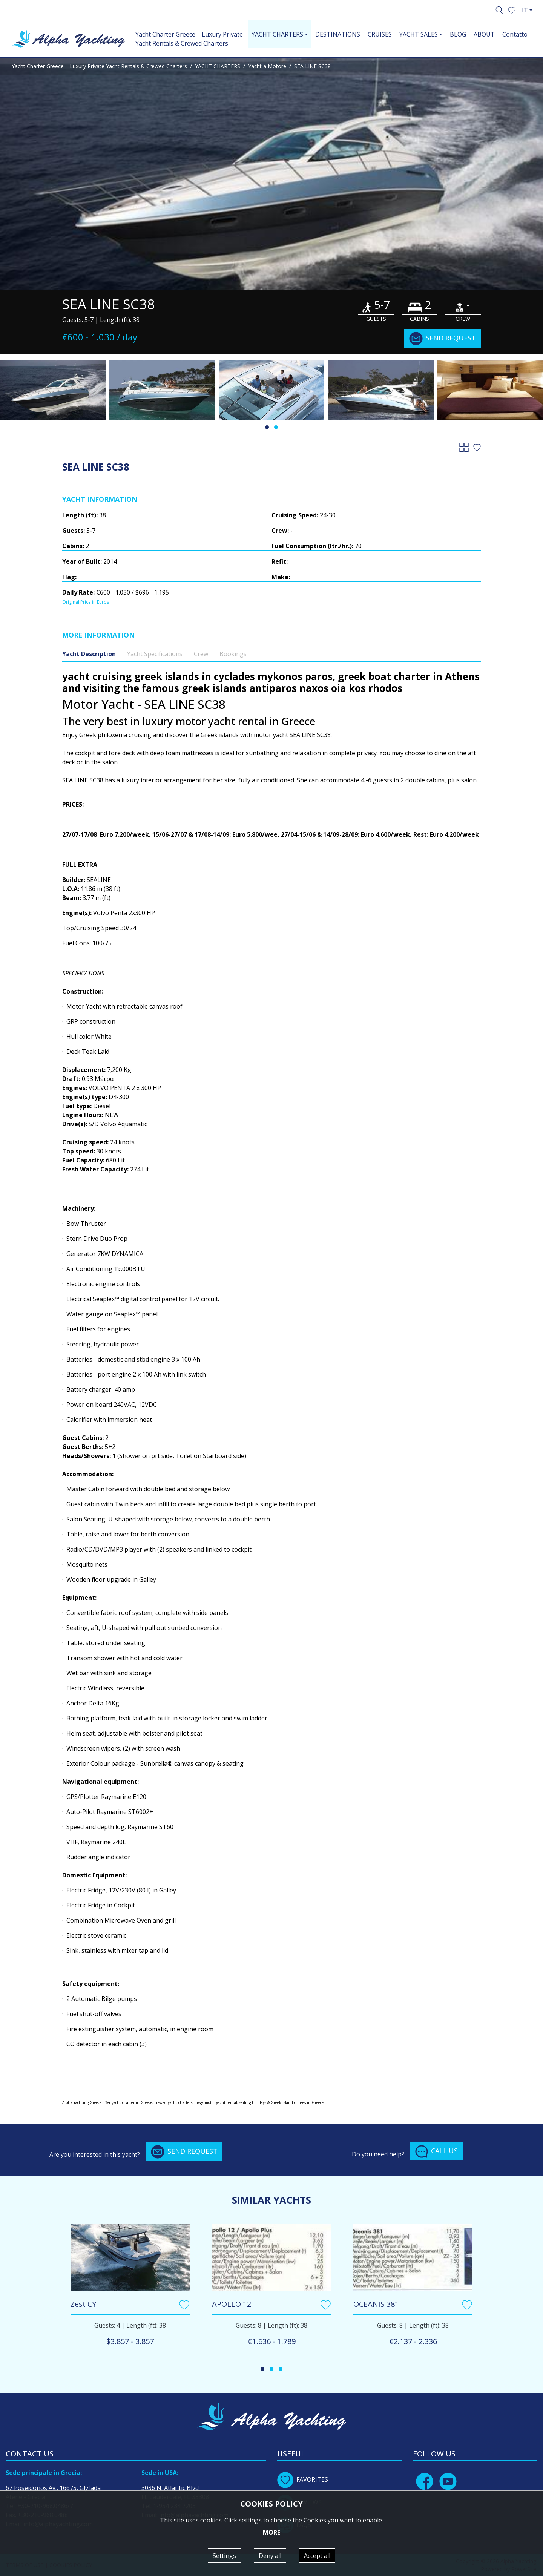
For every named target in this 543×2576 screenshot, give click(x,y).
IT (525, 10)
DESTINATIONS (337, 34)
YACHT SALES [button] (418, 34)
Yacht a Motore (267, 66)
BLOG (458, 34)
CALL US (436, 2151)
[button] (511, 9)
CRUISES (380, 34)
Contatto (515, 34)
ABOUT (484, 34)
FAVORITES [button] (302, 2479)
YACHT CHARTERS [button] (277, 34)
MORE (271, 2532)
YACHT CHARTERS (217, 66)
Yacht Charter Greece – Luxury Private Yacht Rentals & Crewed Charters (189, 39)
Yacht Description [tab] (89, 654)
